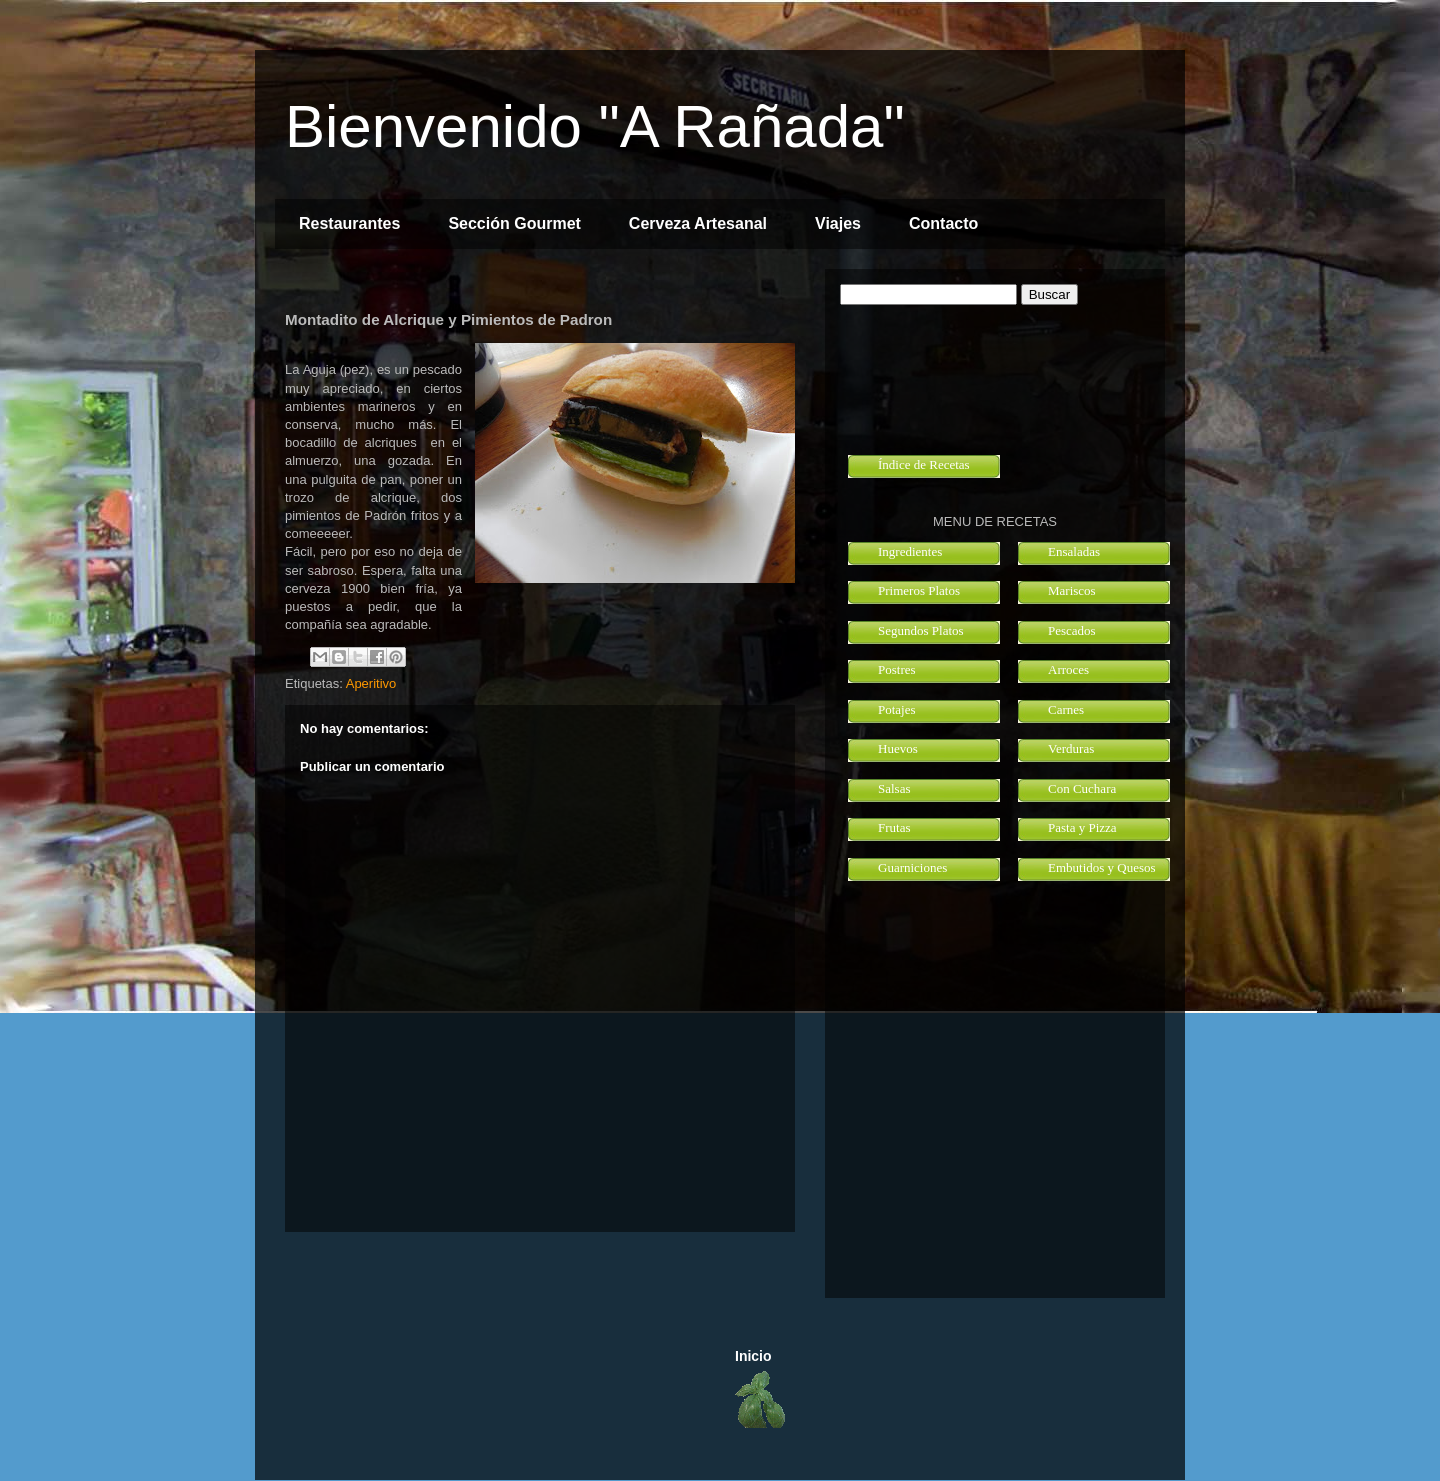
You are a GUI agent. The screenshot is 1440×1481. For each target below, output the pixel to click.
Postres (897, 669)
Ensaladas (1074, 551)
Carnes (1066, 709)
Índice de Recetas (924, 464)
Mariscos (1072, 590)
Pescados (1072, 630)
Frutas (894, 827)
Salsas (894, 788)
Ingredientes (910, 551)
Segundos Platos (921, 630)
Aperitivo (371, 683)
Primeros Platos (919, 590)
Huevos (898, 748)
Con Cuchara (1082, 788)
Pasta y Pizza (1082, 827)
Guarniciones (912, 867)
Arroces (1068, 669)
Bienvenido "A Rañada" (595, 126)
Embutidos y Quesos (1102, 867)
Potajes (897, 709)
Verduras (1071, 748)
